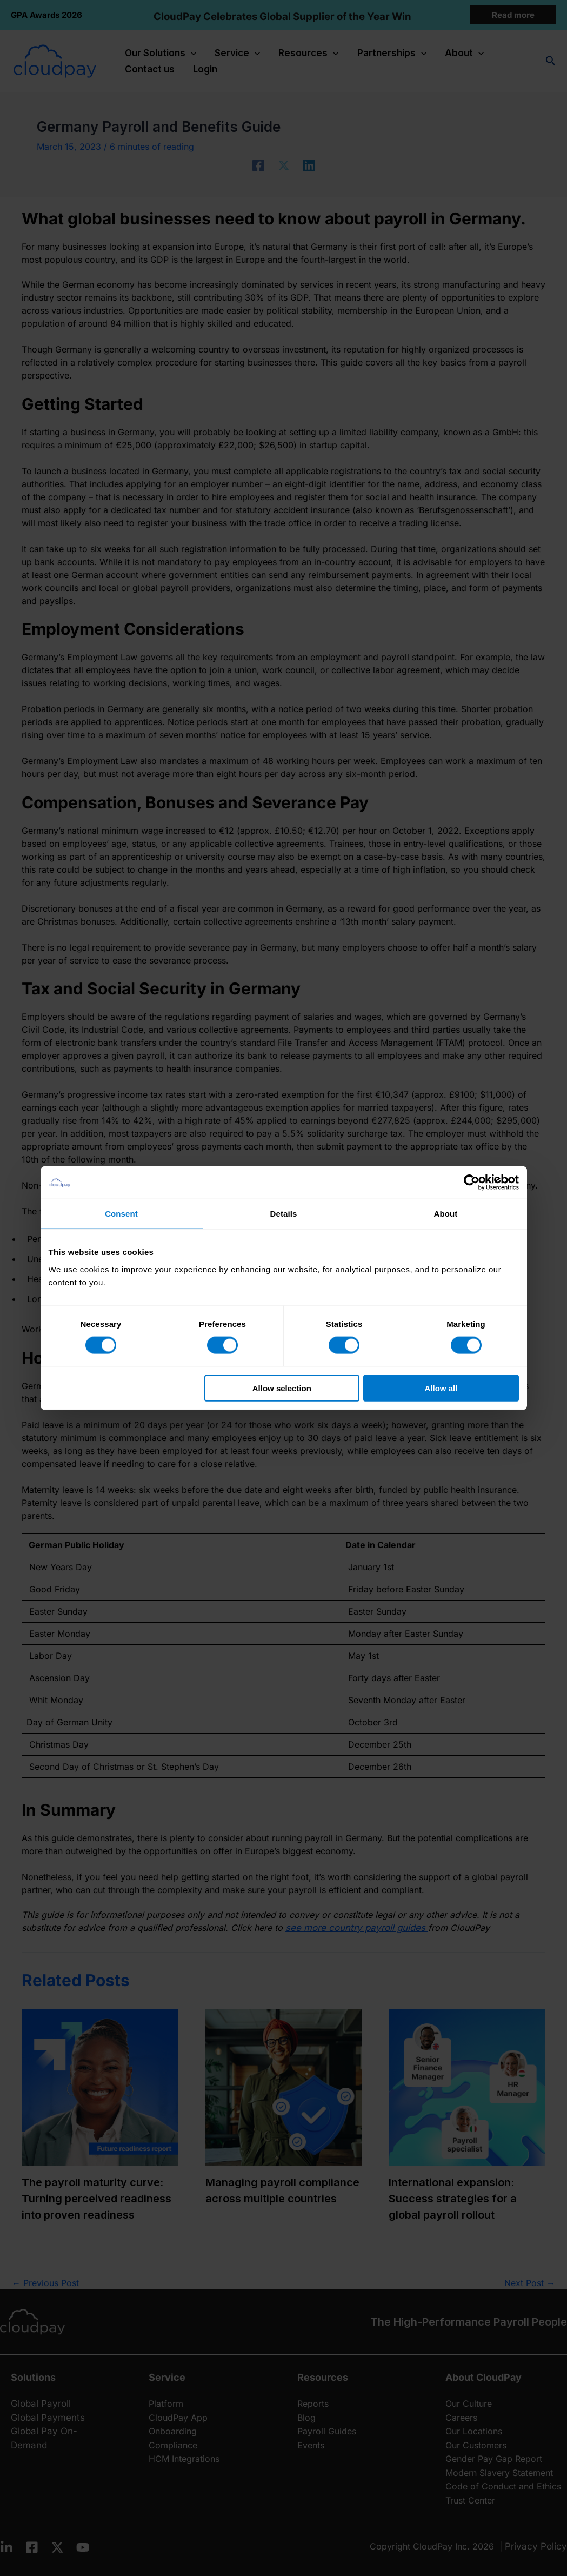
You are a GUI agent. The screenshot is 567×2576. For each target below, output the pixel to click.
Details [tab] (283, 1213)
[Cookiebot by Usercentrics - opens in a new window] (471, 1182)
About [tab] (446, 1213)
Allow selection (281, 1387)
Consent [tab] (121, 1213)
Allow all (441, 1387)
